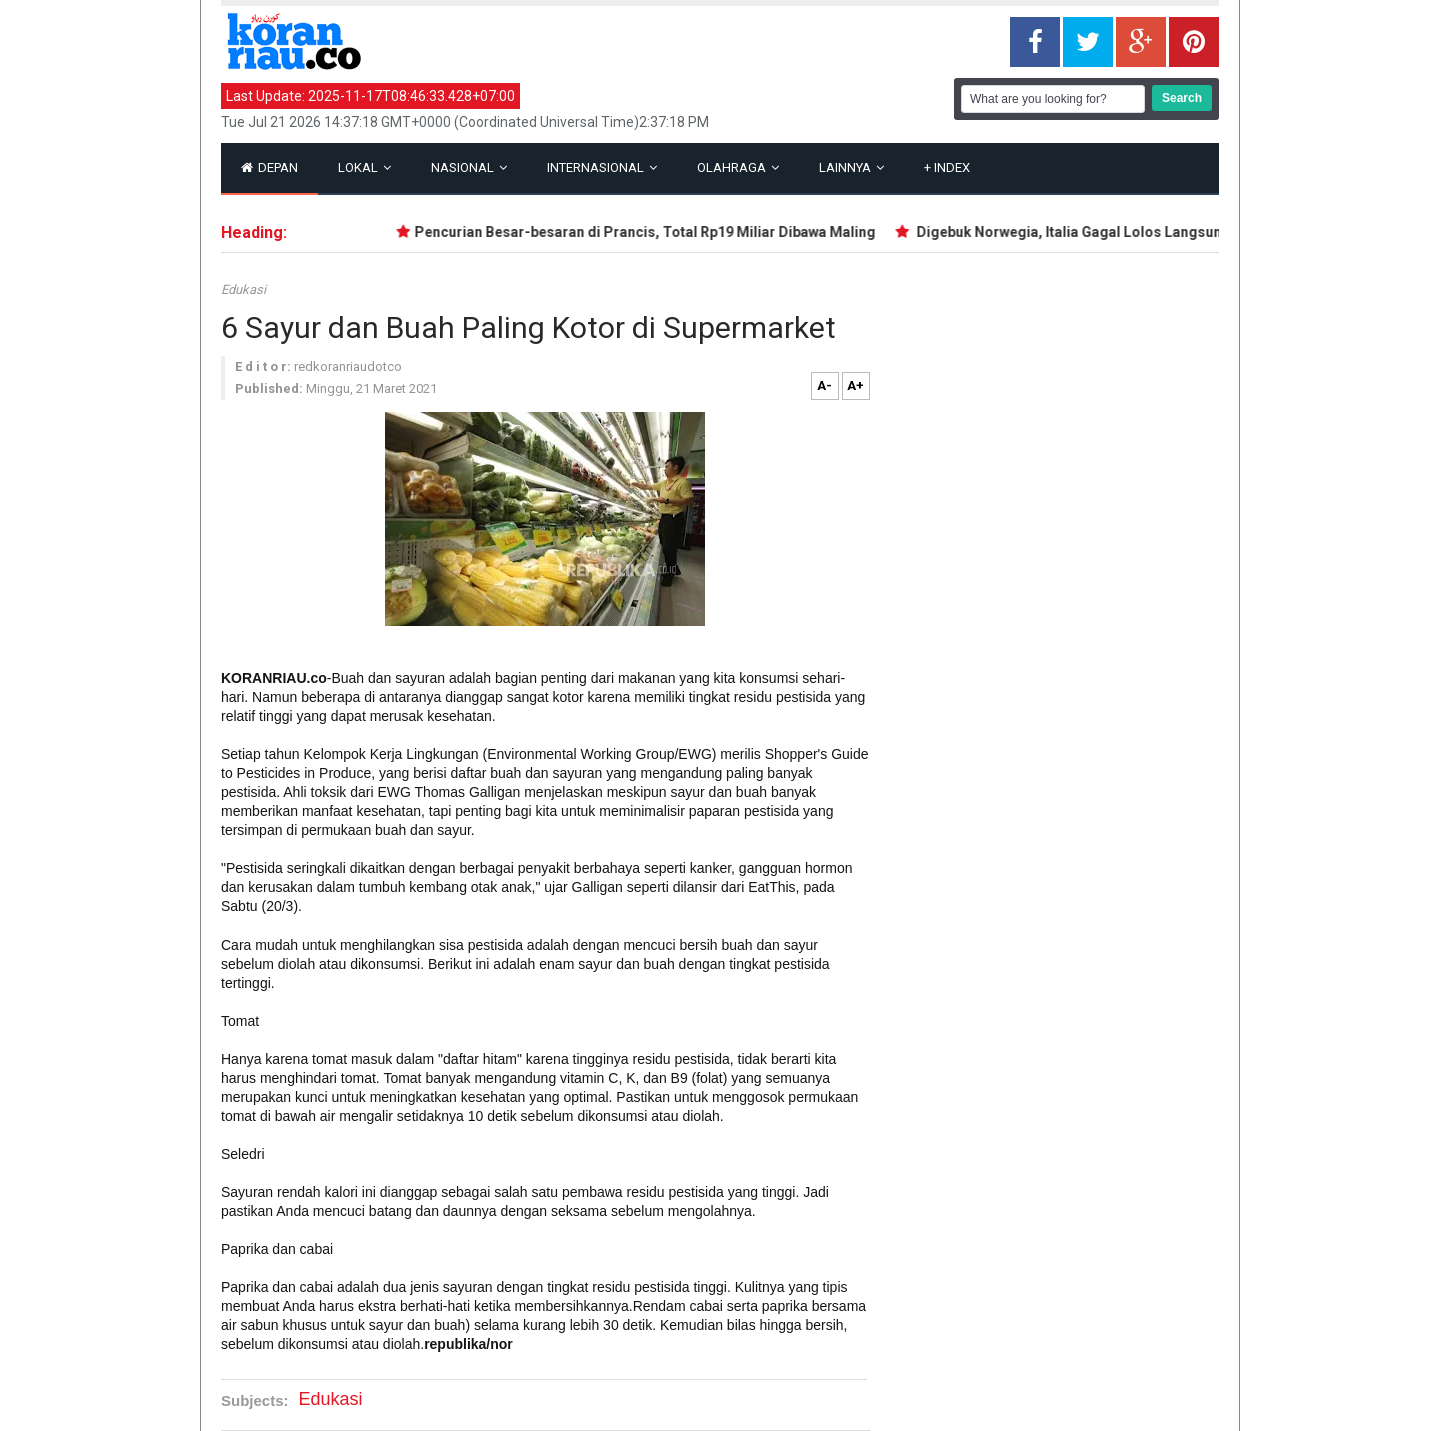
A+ (855, 385)
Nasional (469, 167)
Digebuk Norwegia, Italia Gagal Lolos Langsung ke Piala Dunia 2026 (1143, 232)
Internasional (602, 167)
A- (824, 385)
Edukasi (243, 289)
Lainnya (851, 167)
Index (947, 167)
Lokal (364, 167)
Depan (269, 167)
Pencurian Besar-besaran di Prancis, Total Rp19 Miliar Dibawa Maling (650, 232)
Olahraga (738, 167)
